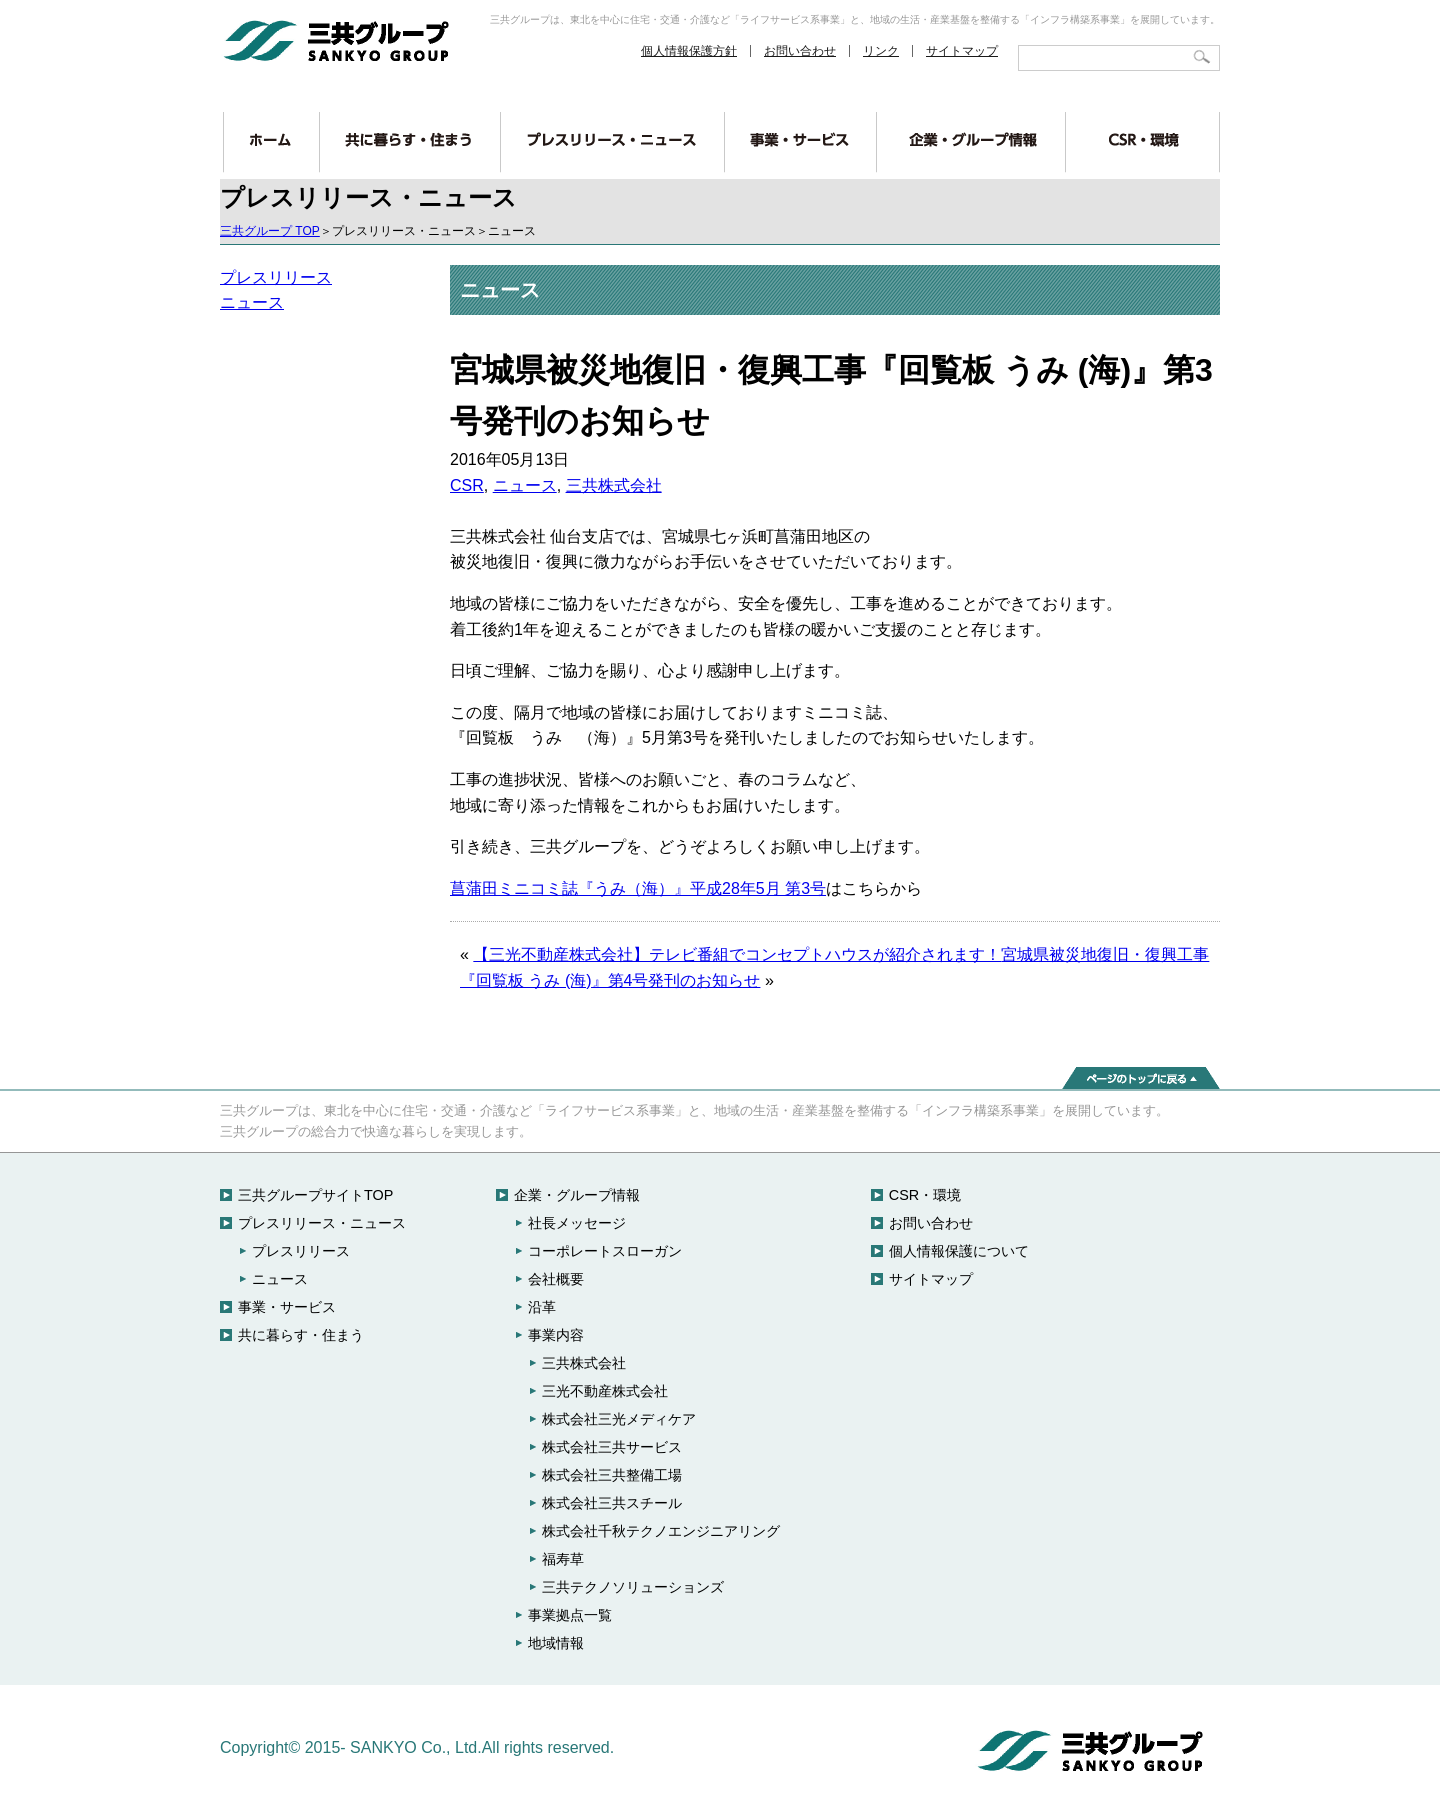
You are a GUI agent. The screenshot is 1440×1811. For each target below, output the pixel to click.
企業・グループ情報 (577, 1195)
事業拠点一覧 (570, 1615)
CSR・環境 (925, 1195)
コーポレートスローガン (605, 1251)
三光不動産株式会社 (605, 1391)
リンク (881, 51)
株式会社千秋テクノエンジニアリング (661, 1531)
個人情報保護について (959, 1251)
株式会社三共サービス (612, 1447)
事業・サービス (287, 1307)
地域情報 (556, 1643)
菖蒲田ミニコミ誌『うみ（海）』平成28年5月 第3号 (638, 888)
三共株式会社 (614, 485)
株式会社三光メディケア (619, 1419)
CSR (467, 485)
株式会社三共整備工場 (612, 1475)
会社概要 (556, 1279)
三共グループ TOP (270, 231)
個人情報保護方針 (689, 51)
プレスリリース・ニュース (322, 1223)
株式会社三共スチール (612, 1503)
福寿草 (563, 1559)
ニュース (252, 302)
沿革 (542, 1307)
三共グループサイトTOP (315, 1195)
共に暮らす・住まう (301, 1335)
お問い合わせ (800, 51)
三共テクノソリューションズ (633, 1587)
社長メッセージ (577, 1223)
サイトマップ (962, 51)
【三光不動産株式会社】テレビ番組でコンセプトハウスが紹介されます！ (737, 954)
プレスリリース (276, 277)
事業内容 (556, 1335)
